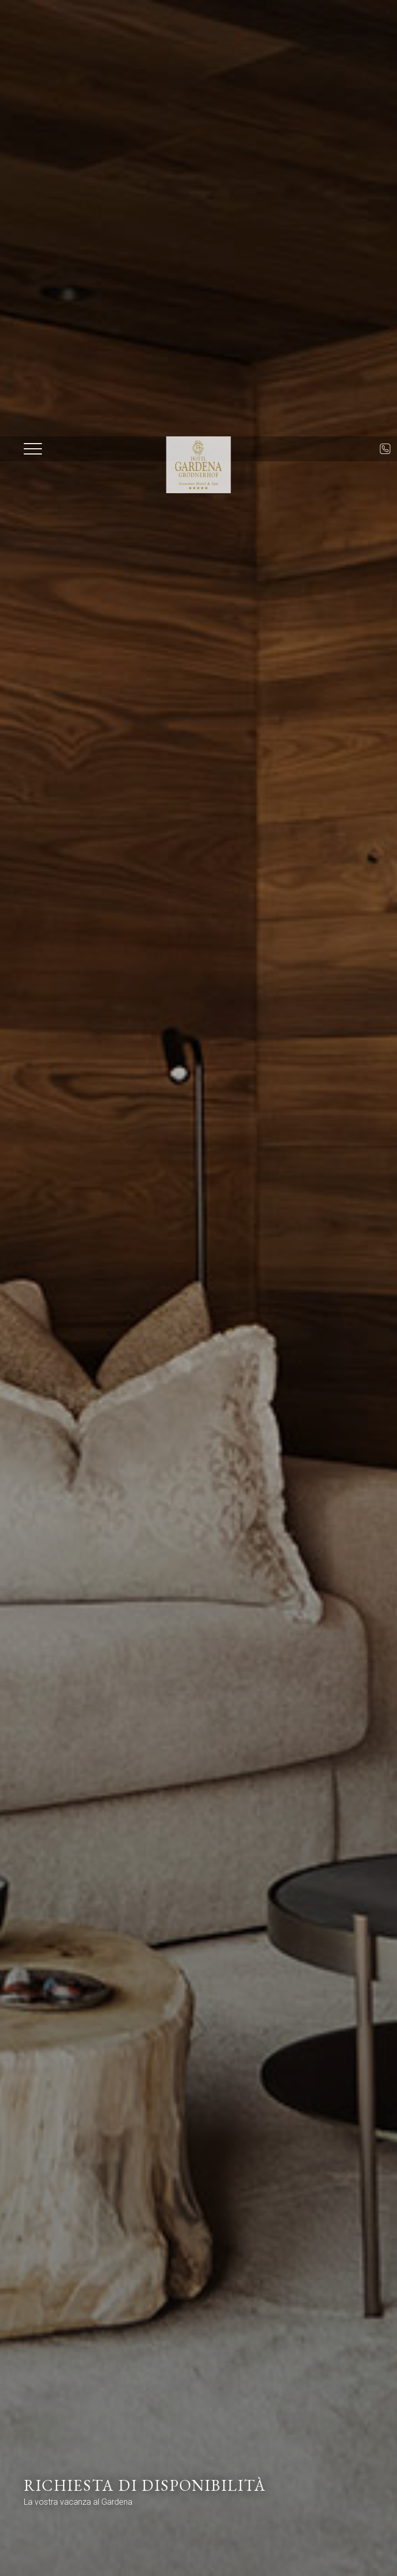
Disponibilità (285, 2557)
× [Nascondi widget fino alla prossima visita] (34, 2511)
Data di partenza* (214, 2431)
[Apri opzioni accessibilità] (23, 2522)
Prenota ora (220, 2557)
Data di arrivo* (72, 2431)
